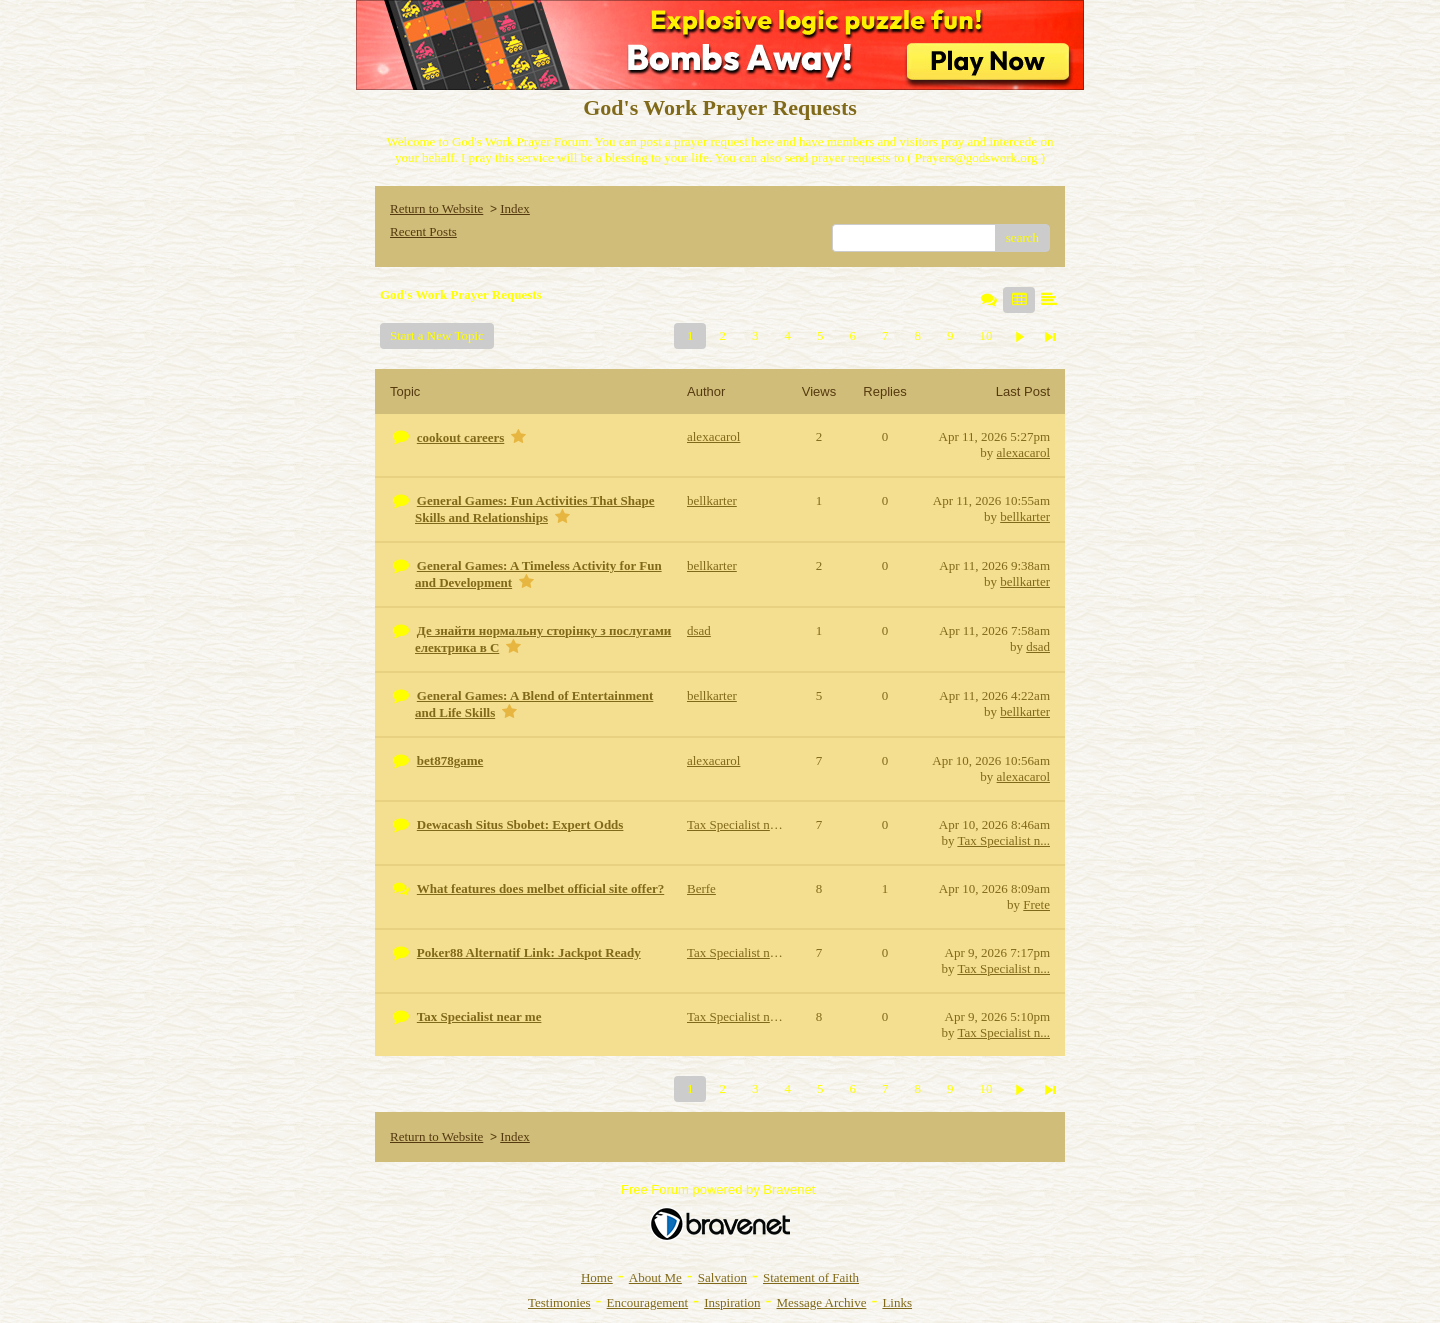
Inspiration (732, 1302)
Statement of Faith (811, 1277)
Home (597, 1277)
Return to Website (436, 208)
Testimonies (559, 1302)
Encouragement (648, 1302)
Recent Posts (423, 231)
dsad (1038, 646)
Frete (1036, 904)
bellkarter (1025, 516)
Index (515, 208)
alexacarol (1023, 452)
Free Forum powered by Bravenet (720, 1189)
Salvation (722, 1277)
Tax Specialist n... (1003, 840)
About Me (655, 1277)
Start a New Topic (437, 335)
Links (897, 1302)
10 (985, 335)
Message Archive (822, 1302)
